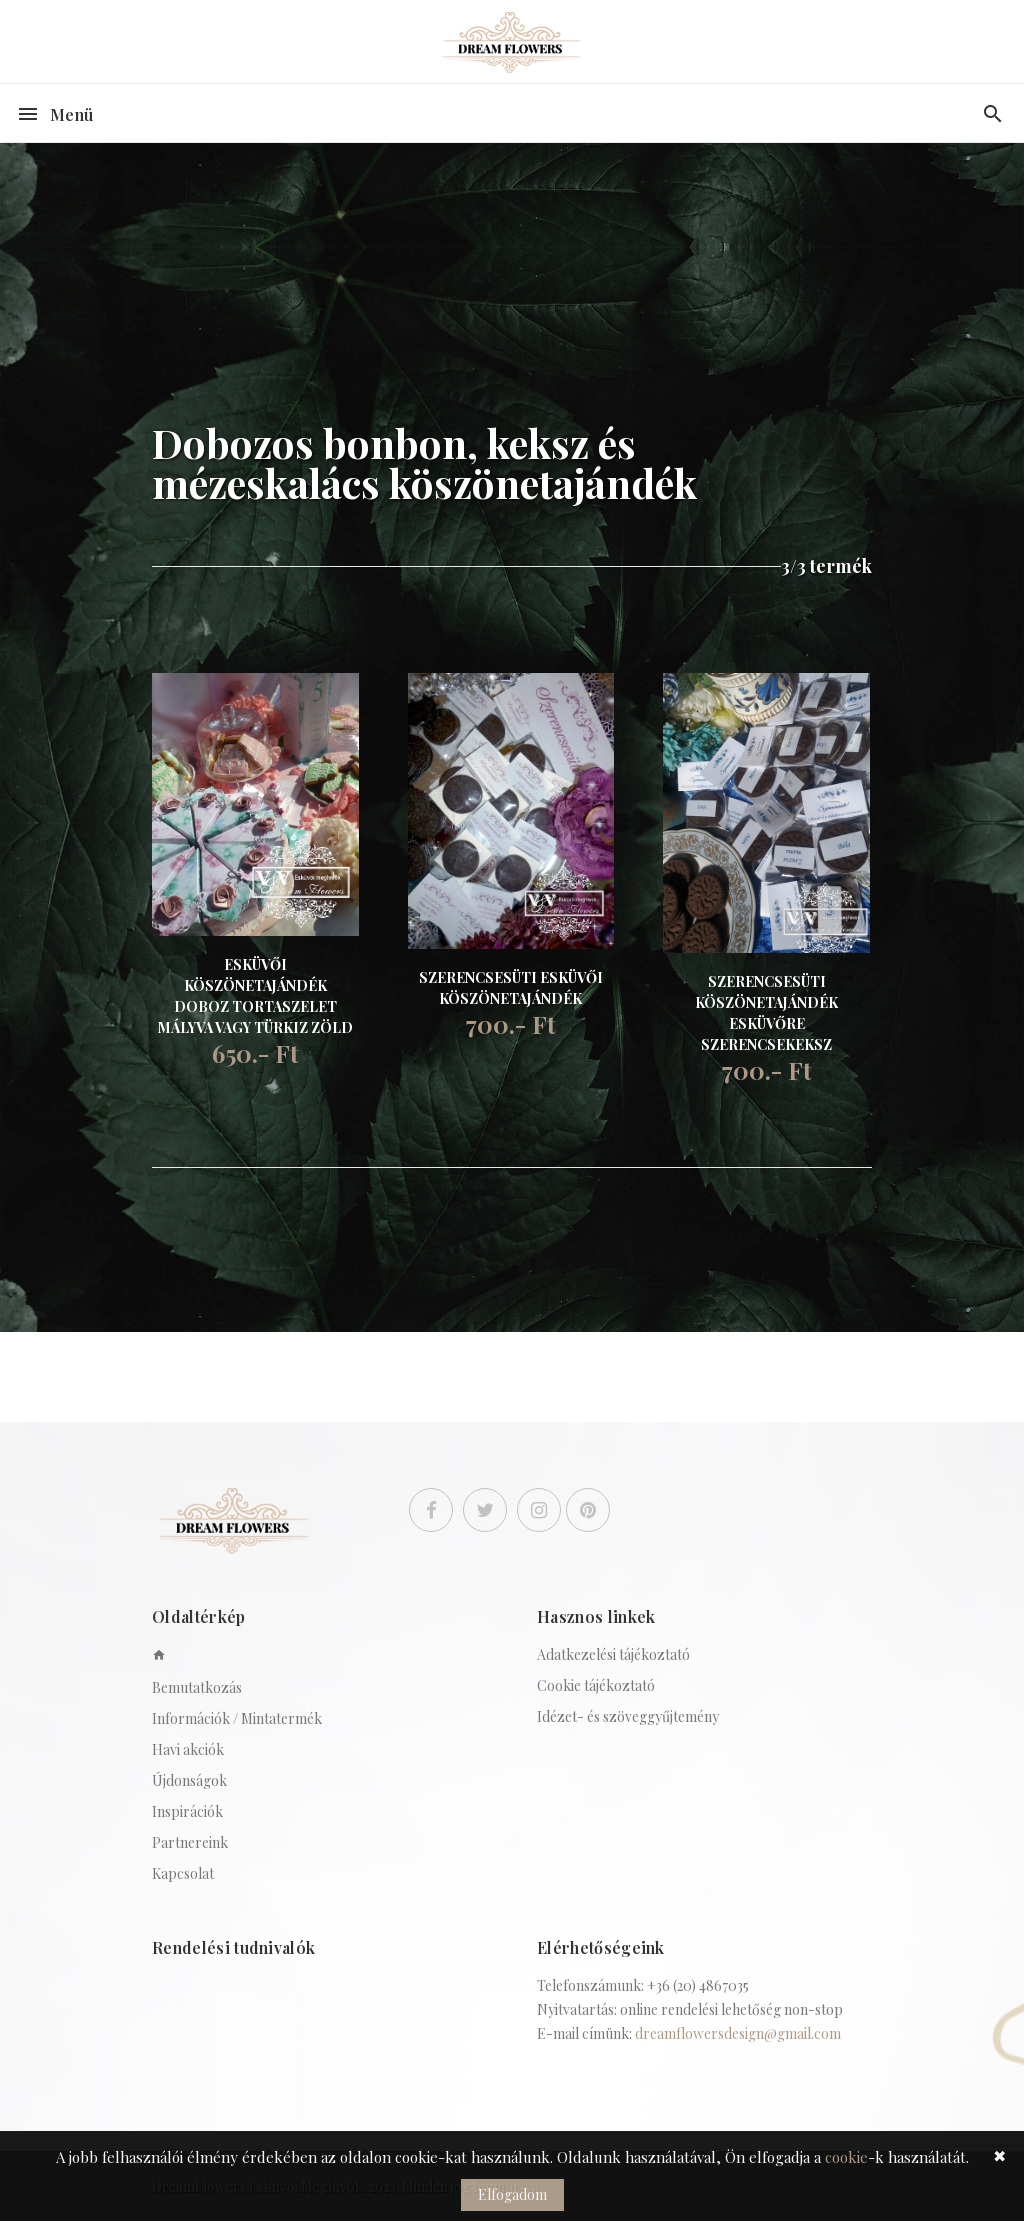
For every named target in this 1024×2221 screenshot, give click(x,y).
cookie (846, 2157)
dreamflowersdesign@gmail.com (738, 2033)
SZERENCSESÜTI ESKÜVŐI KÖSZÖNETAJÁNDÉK (511, 988)
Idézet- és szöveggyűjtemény (628, 1716)
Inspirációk (187, 1811)
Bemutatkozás (197, 1687)
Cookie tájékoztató (596, 1685)
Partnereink (190, 1842)
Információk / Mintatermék (237, 1718)
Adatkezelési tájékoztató (613, 1654)
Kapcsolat (183, 1873)
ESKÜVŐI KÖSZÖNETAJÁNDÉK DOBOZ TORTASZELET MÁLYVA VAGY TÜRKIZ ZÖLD (255, 996)
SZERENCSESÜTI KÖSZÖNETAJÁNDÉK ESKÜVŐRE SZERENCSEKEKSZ (766, 1013)
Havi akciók (188, 1749)
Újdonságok (189, 1780)
